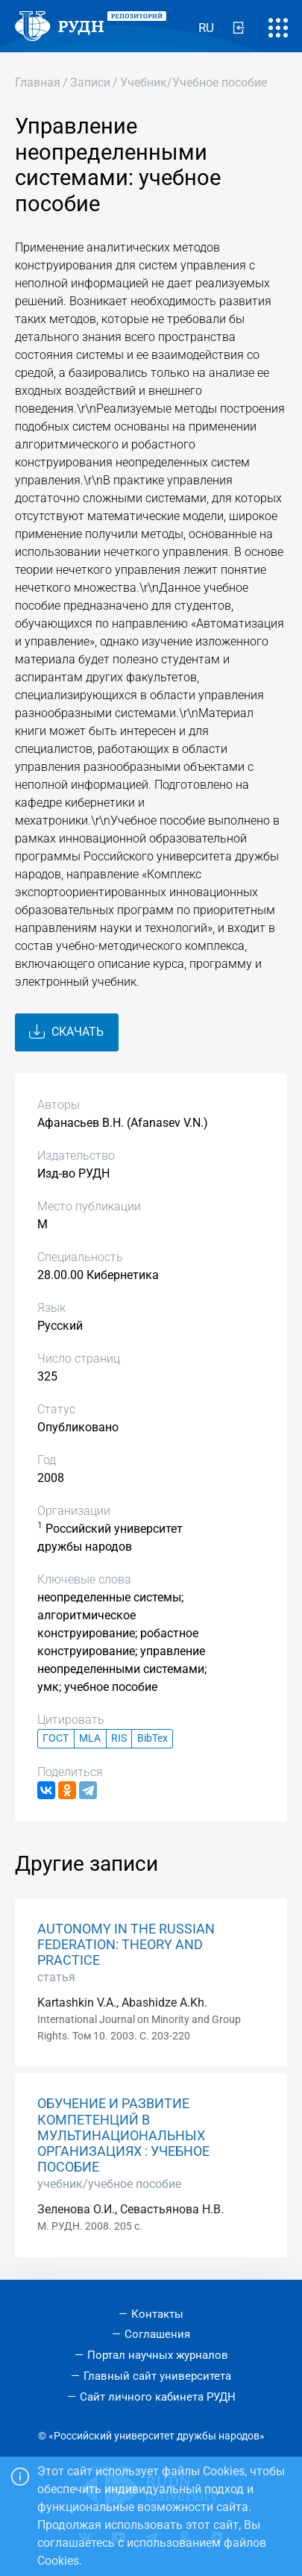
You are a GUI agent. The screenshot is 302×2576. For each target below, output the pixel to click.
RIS (119, 1738)
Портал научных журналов (157, 2355)
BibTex (152, 1738)
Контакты (157, 2314)
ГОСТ (56, 1738)
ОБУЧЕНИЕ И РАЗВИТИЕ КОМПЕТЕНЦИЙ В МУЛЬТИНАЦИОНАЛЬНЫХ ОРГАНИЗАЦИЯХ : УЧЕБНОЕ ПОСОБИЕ (123, 2135)
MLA (90, 1738)
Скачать (66, 1032)
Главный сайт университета (157, 2376)
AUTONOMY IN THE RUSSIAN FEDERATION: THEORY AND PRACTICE (126, 1945)
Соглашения (157, 2334)
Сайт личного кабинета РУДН (158, 2397)
